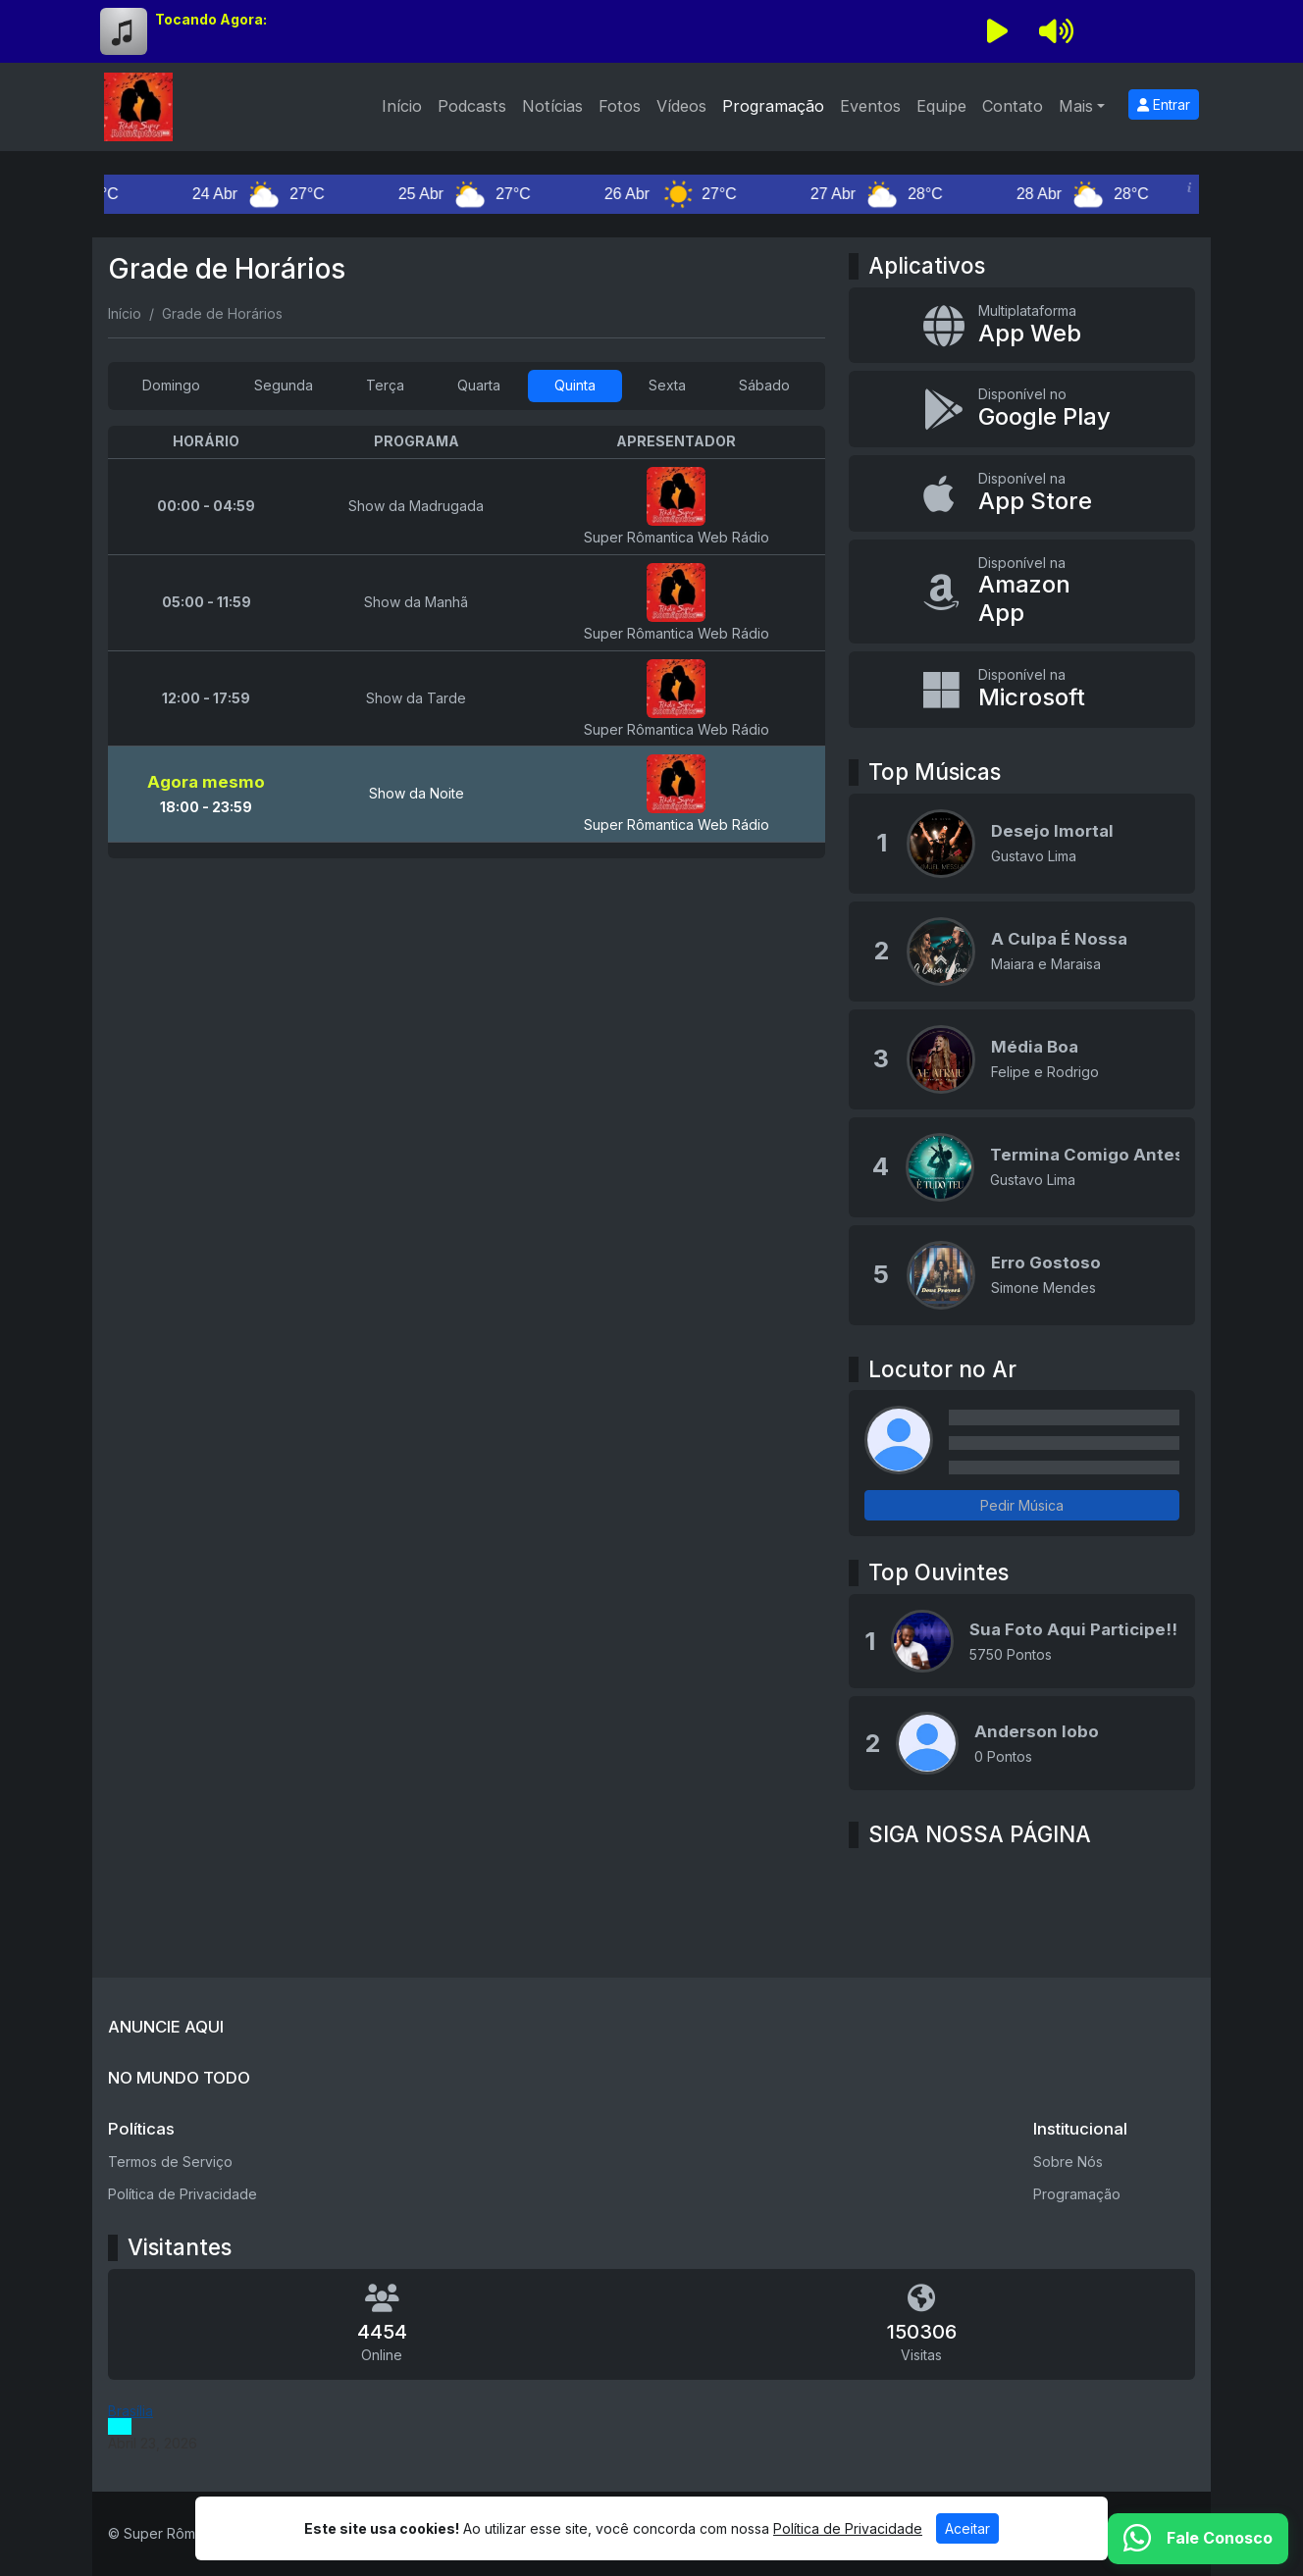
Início (402, 106)
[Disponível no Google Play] (1022, 409)
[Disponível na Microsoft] (1022, 689)
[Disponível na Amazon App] (1022, 592)
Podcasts (472, 106)
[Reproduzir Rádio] (997, 31)
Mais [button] (1076, 106)
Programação (773, 106)
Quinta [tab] (575, 385)
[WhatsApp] (1198, 2538)
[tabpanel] (466, 642)
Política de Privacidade (182, 2194)
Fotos (620, 106)
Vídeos (681, 106)
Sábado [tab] (764, 385)
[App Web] (1022, 325)
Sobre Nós (1068, 2161)
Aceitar (967, 2528)
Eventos (870, 106)
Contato (1012, 106)
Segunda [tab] (283, 385)
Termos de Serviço (170, 2161)
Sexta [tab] (667, 385)
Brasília (130, 2410)
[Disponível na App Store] (1022, 493)
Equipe (941, 106)
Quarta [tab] (478, 385)
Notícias (552, 106)
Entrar (1163, 104)
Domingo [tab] (171, 385)
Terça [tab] (385, 385)
